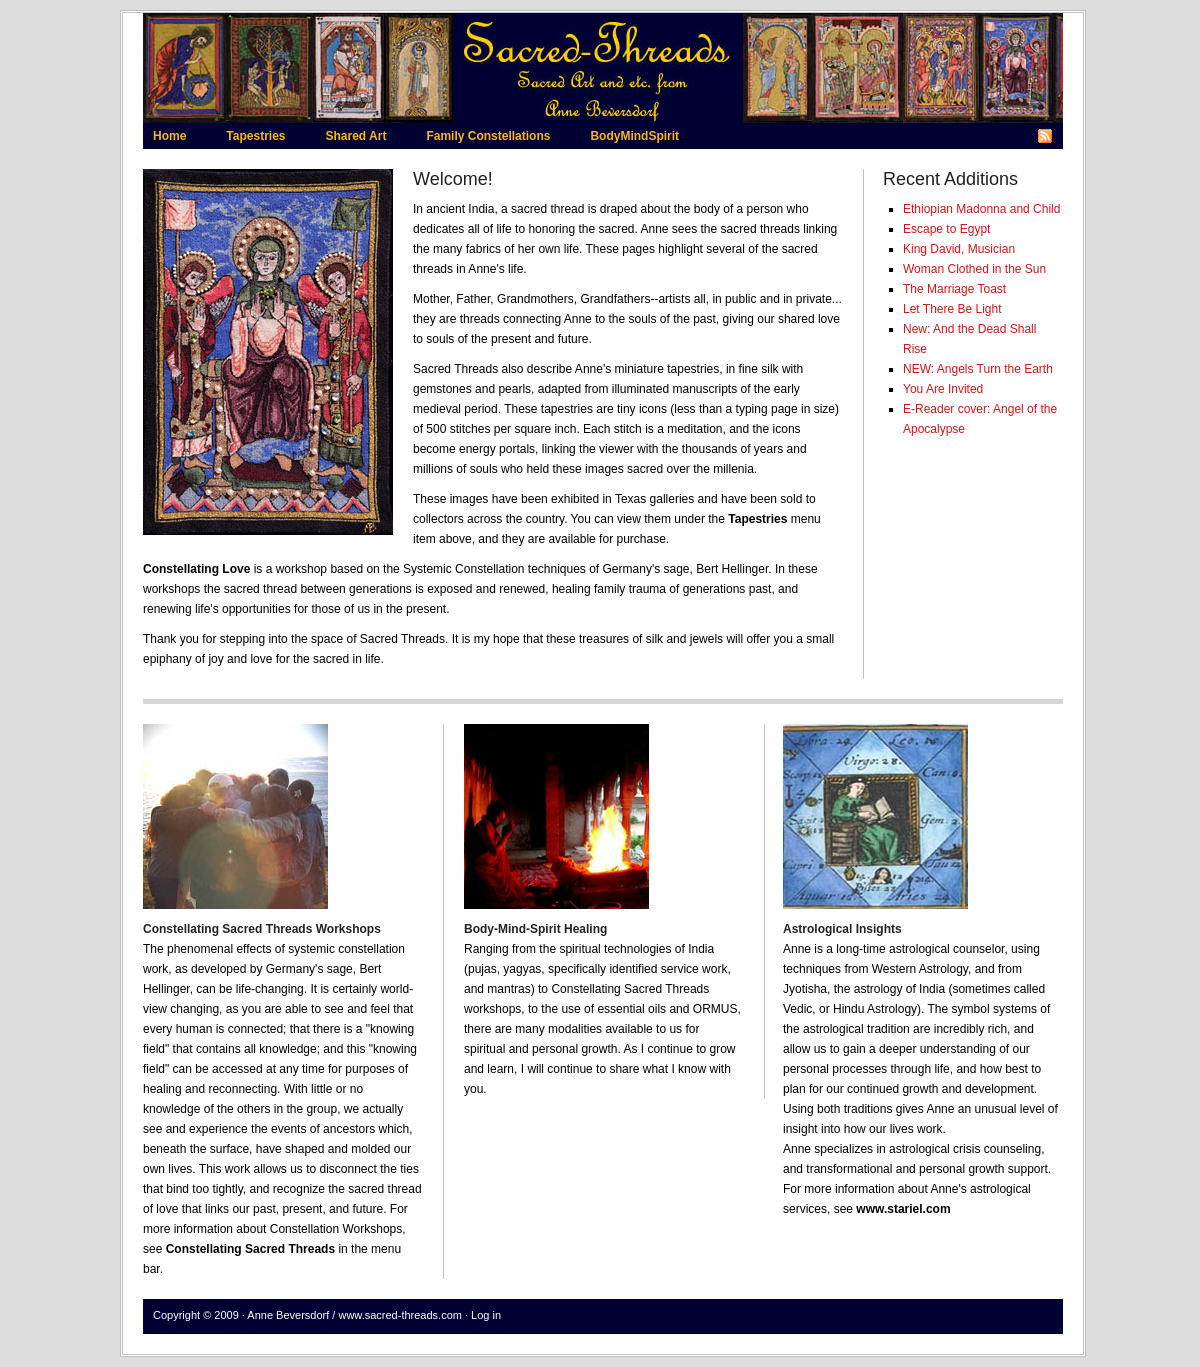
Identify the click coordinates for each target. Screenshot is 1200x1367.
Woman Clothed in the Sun (974, 269)
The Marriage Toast (954, 289)
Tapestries (255, 136)
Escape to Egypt (946, 229)
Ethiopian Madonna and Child (981, 209)
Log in (486, 1315)
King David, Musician (959, 249)
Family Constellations (488, 136)
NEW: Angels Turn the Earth (978, 369)
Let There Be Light (952, 309)
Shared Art (355, 136)
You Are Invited (943, 389)
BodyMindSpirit (634, 136)
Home (169, 136)
